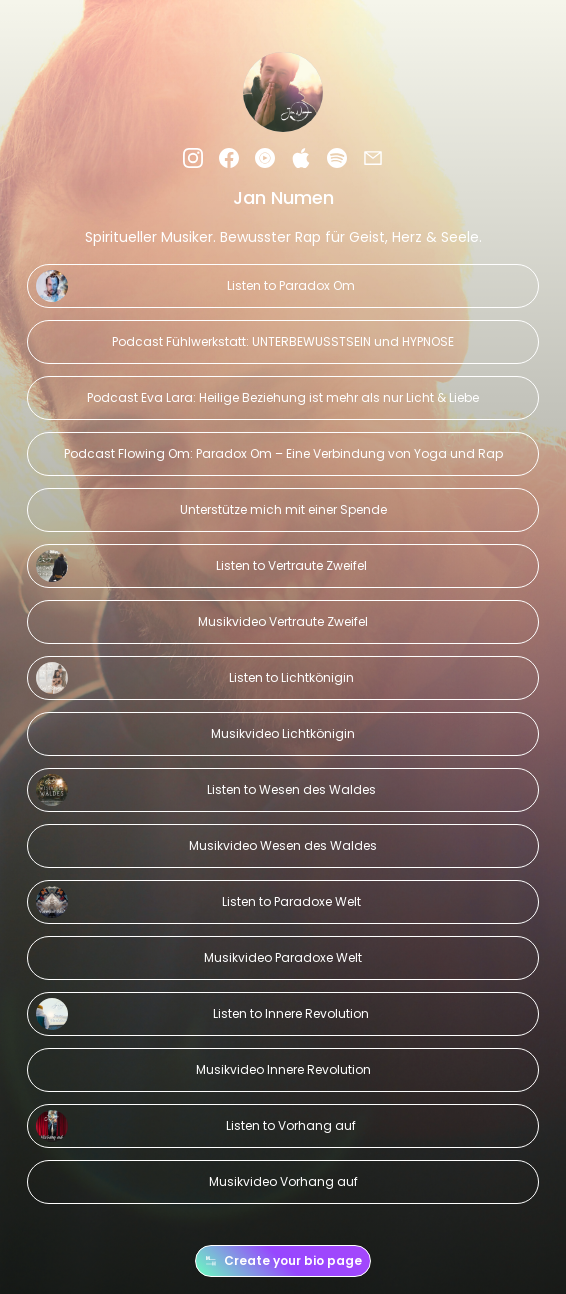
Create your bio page (283, 1261)
